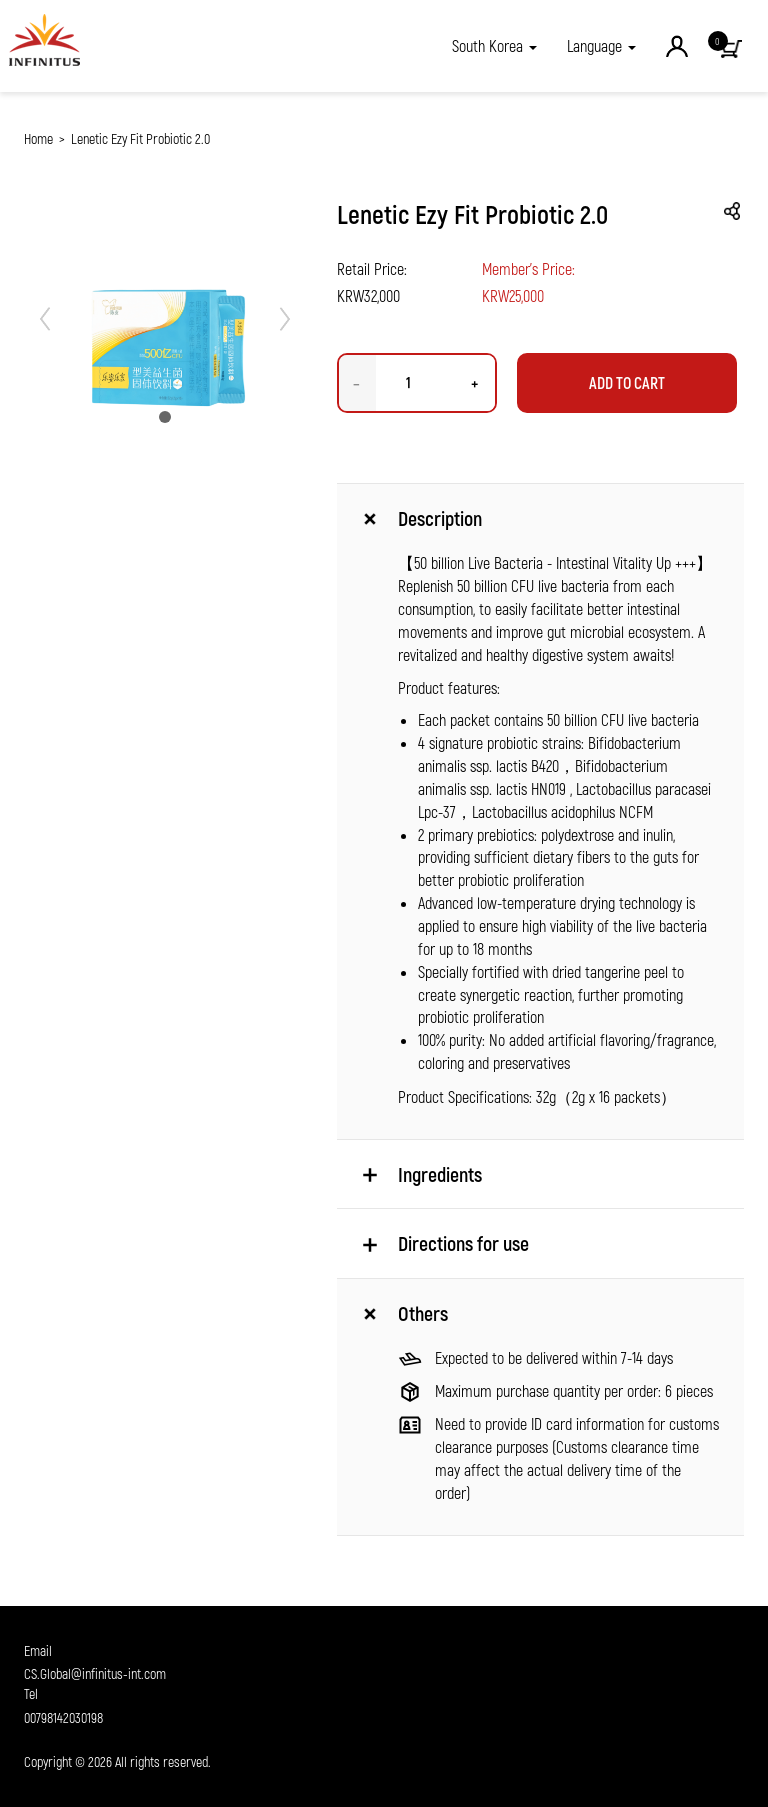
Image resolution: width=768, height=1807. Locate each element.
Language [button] (601, 45)
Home (38, 138)
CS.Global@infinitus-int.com (95, 1673)
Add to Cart (627, 382)
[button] (494, 46)
